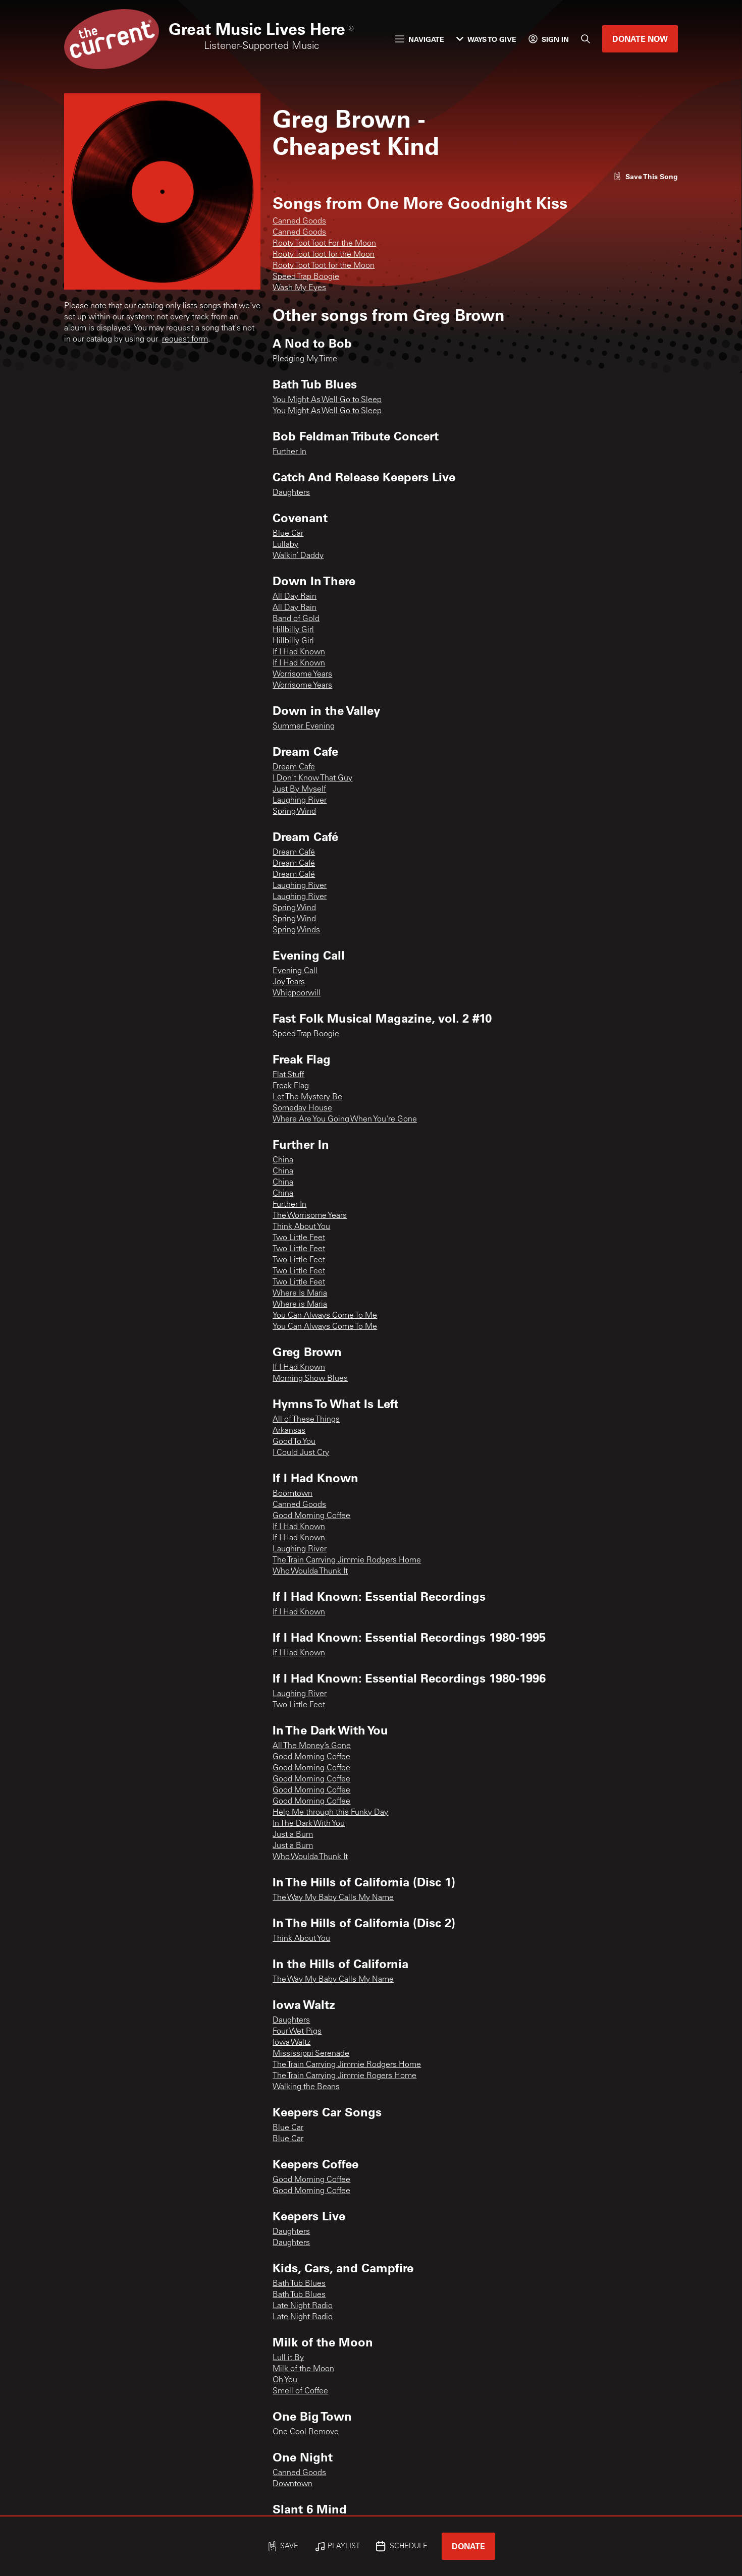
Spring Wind (294, 812)
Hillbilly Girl (293, 630)
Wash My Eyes (299, 288)
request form (185, 339)
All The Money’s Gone (312, 1746)
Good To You (294, 1442)
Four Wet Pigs (297, 2032)
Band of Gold (296, 619)
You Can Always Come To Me (325, 1316)
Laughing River (300, 801)
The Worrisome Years (310, 1216)
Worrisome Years (302, 674)
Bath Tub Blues (299, 2284)
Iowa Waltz (291, 2043)
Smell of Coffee (300, 2391)
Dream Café (294, 853)
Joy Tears (289, 982)
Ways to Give (486, 39)
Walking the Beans (306, 2087)
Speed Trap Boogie (306, 277)
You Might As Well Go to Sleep (327, 400)
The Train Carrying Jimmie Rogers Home (344, 2076)
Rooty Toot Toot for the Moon (324, 255)
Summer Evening (304, 726)
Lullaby (285, 545)
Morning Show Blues (310, 1379)
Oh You (285, 2380)
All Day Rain (294, 597)
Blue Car (288, 534)
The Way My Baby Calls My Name (333, 1898)
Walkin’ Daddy (298, 556)
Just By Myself (299, 790)
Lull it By (288, 2358)
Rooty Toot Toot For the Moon (324, 244)
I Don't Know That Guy (312, 778)
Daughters (291, 493)
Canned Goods (299, 221)
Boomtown (292, 1494)
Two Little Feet (299, 1238)
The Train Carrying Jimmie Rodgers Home (347, 1560)
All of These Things (306, 1420)
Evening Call (295, 971)
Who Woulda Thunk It (310, 1571)
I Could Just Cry (301, 1453)
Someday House (302, 1108)
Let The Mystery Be (307, 1097)
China (283, 1160)
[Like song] (645, 176)
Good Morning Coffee (311, 1516)
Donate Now (640, 38)
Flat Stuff (288, 1075)
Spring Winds (296, 930)
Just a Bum (293, 1835)
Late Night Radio (303, 2306)
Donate (468, 2546)
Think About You (301, 1227)
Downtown (292, 2484)
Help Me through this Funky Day (330, 1813)
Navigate (419, 39)
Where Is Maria (300, 1294)
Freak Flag (291, 1086)
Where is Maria (300, 1305)
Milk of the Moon (303, 2369)
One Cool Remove (306, 2432)
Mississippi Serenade (311, 2054)
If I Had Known (299, 652)
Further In (289, 452)
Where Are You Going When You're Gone (345, 1119)
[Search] (585, 38)
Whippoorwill (297, 993)
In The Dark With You (309, 1824)
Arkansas (289, 1431)
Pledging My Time (305, 359)
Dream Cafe (294, 767)
